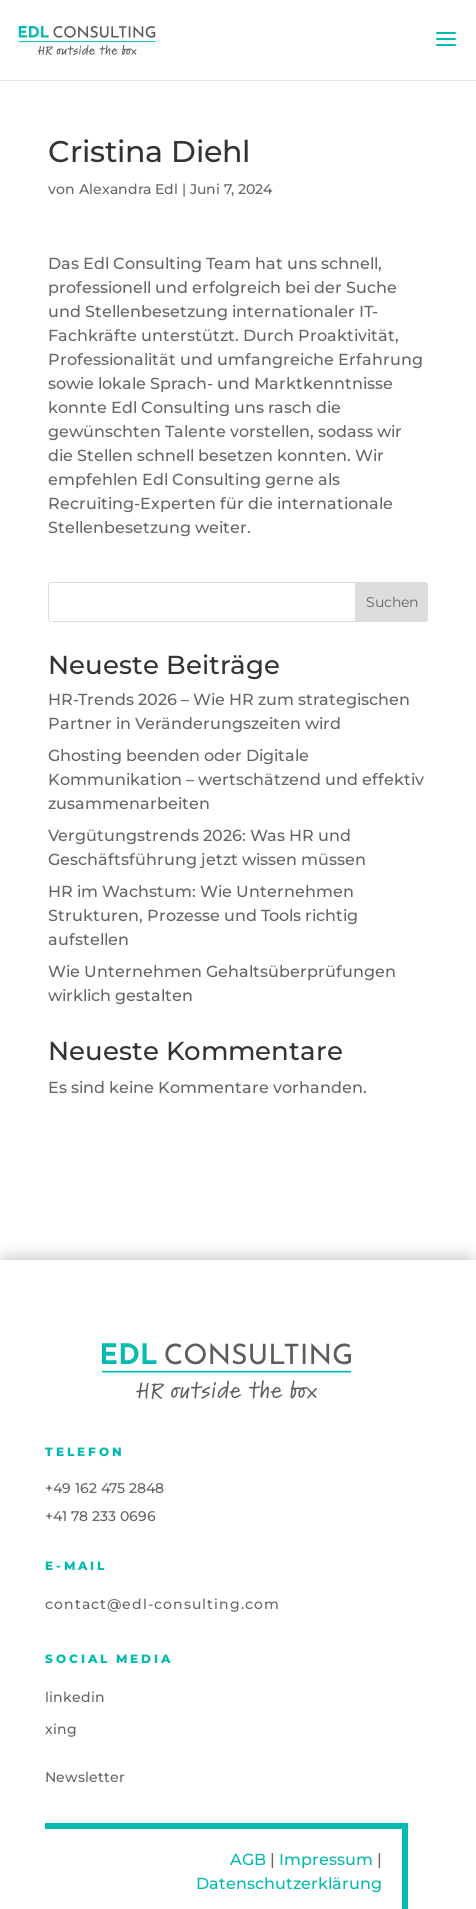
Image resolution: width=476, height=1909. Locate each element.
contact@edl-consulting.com (162, 1604)
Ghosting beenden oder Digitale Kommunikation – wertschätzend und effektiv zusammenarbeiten (236, 780)
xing (61, 1729)
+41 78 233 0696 (100, 1516)
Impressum (326, 1859)
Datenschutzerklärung (289, 1883)
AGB (248, 1859)
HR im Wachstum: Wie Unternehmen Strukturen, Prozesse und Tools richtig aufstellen (203, 916)
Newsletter (85, 1777)
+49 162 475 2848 (104, 1488)
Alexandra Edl (128, 190)
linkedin (75, 1697)
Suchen (392, 603)
